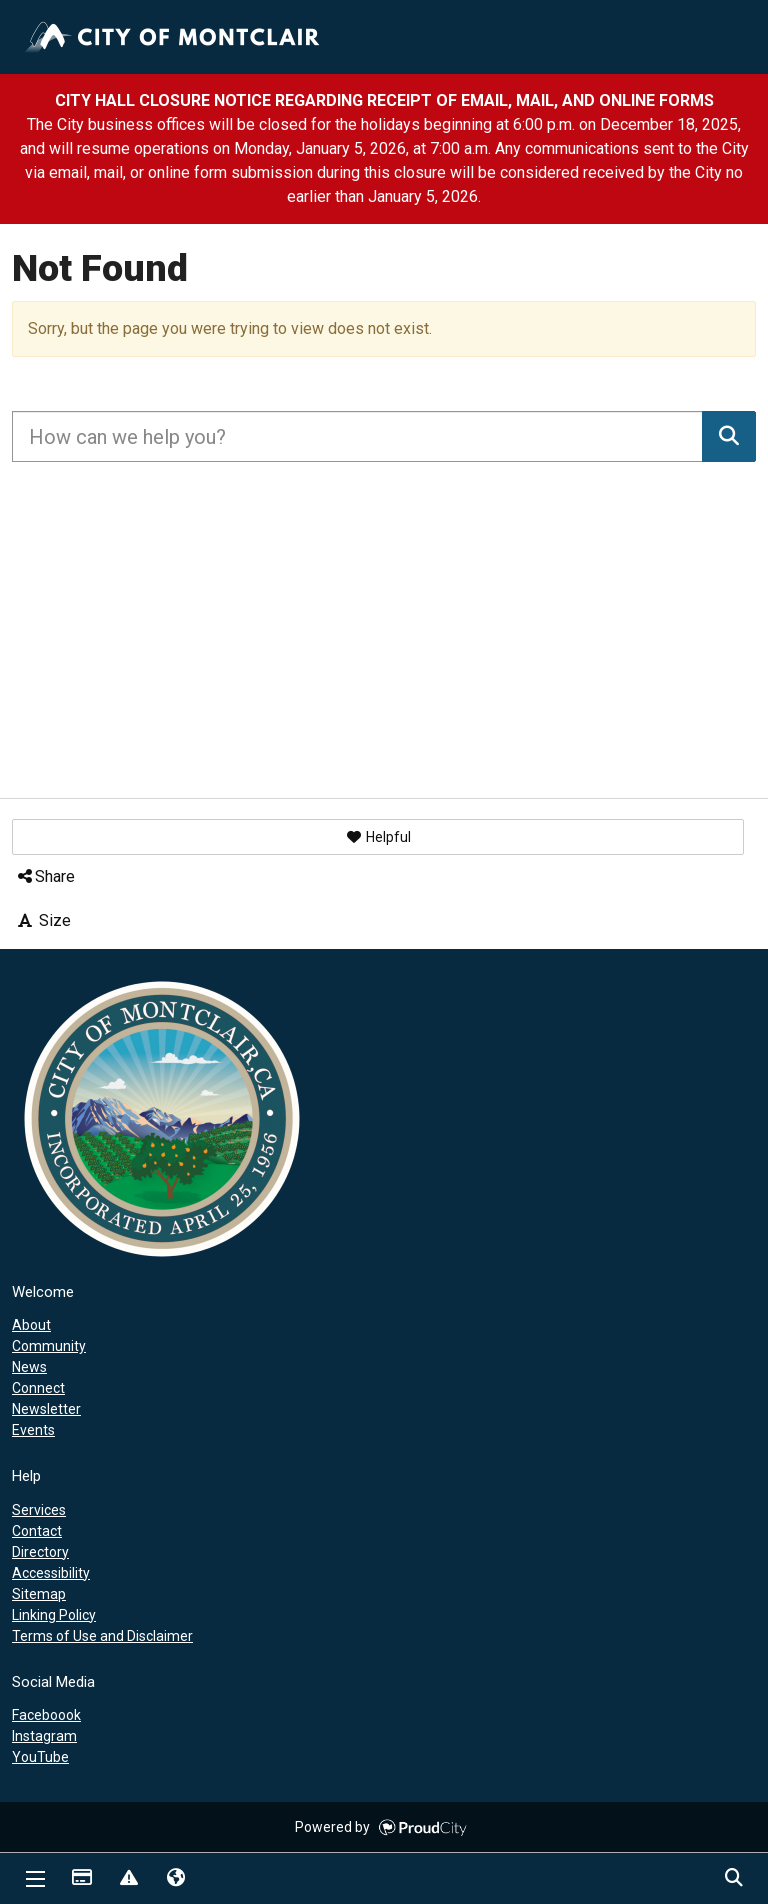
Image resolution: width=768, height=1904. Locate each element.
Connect (38, 1388)
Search (733, 1879)
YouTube (40, 1757)
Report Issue (128, 1879)
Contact (37, 1531)
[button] (378, 837)
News (29, 1367)
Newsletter (46, 1409)
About (31, 1325)
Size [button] (43, 920)
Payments (81, 1879)
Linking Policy (54, 1615)
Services (39, 1510)
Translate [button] (175, 1879)
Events (33, 1430)
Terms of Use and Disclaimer (102, 1636)
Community (49, 1346)
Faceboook (46, 1715)
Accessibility (51, 1573)
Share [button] (45, 876)
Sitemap (39, 1594)
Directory (40, 1552)
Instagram (44, 1736)
